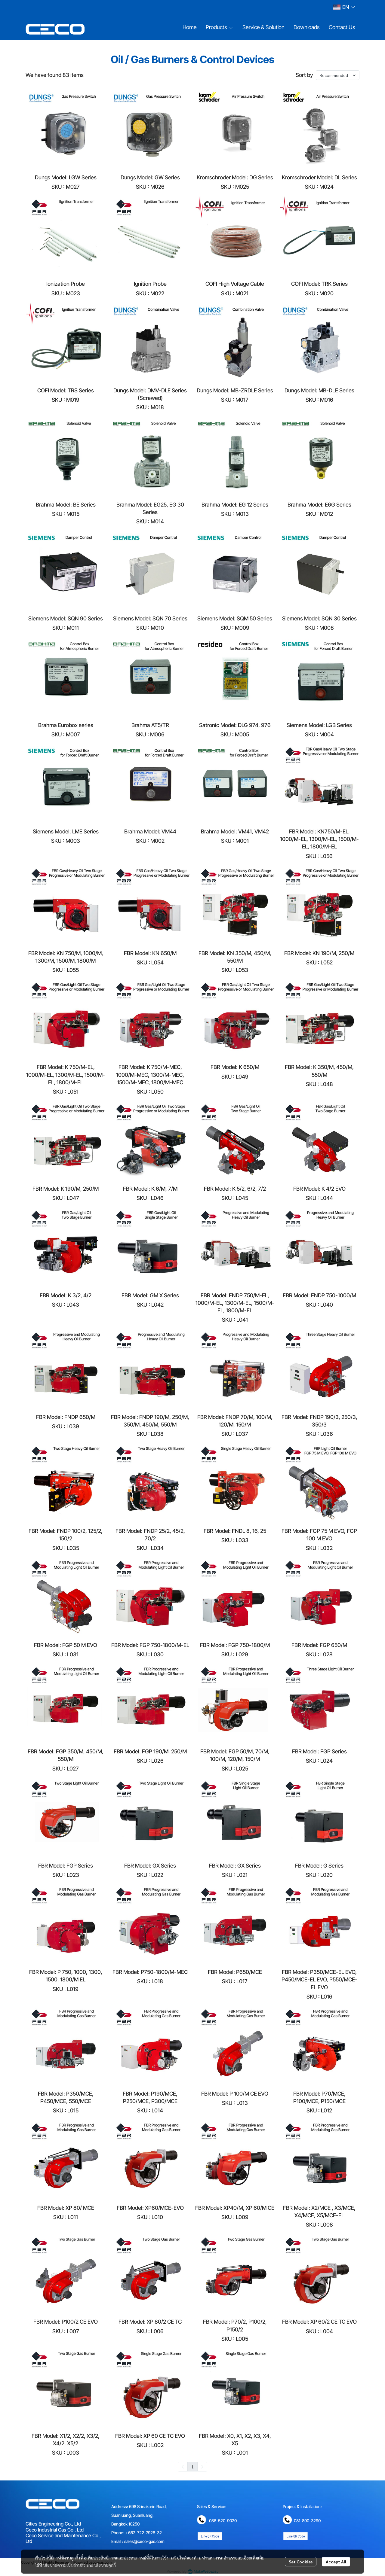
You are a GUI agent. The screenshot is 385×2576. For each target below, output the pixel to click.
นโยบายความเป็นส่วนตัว (64, 2565)
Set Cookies (301, 2561)
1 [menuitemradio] (192, 2466)
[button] (344, 7)
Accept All (336, 2561)
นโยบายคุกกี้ (105, 2565)
